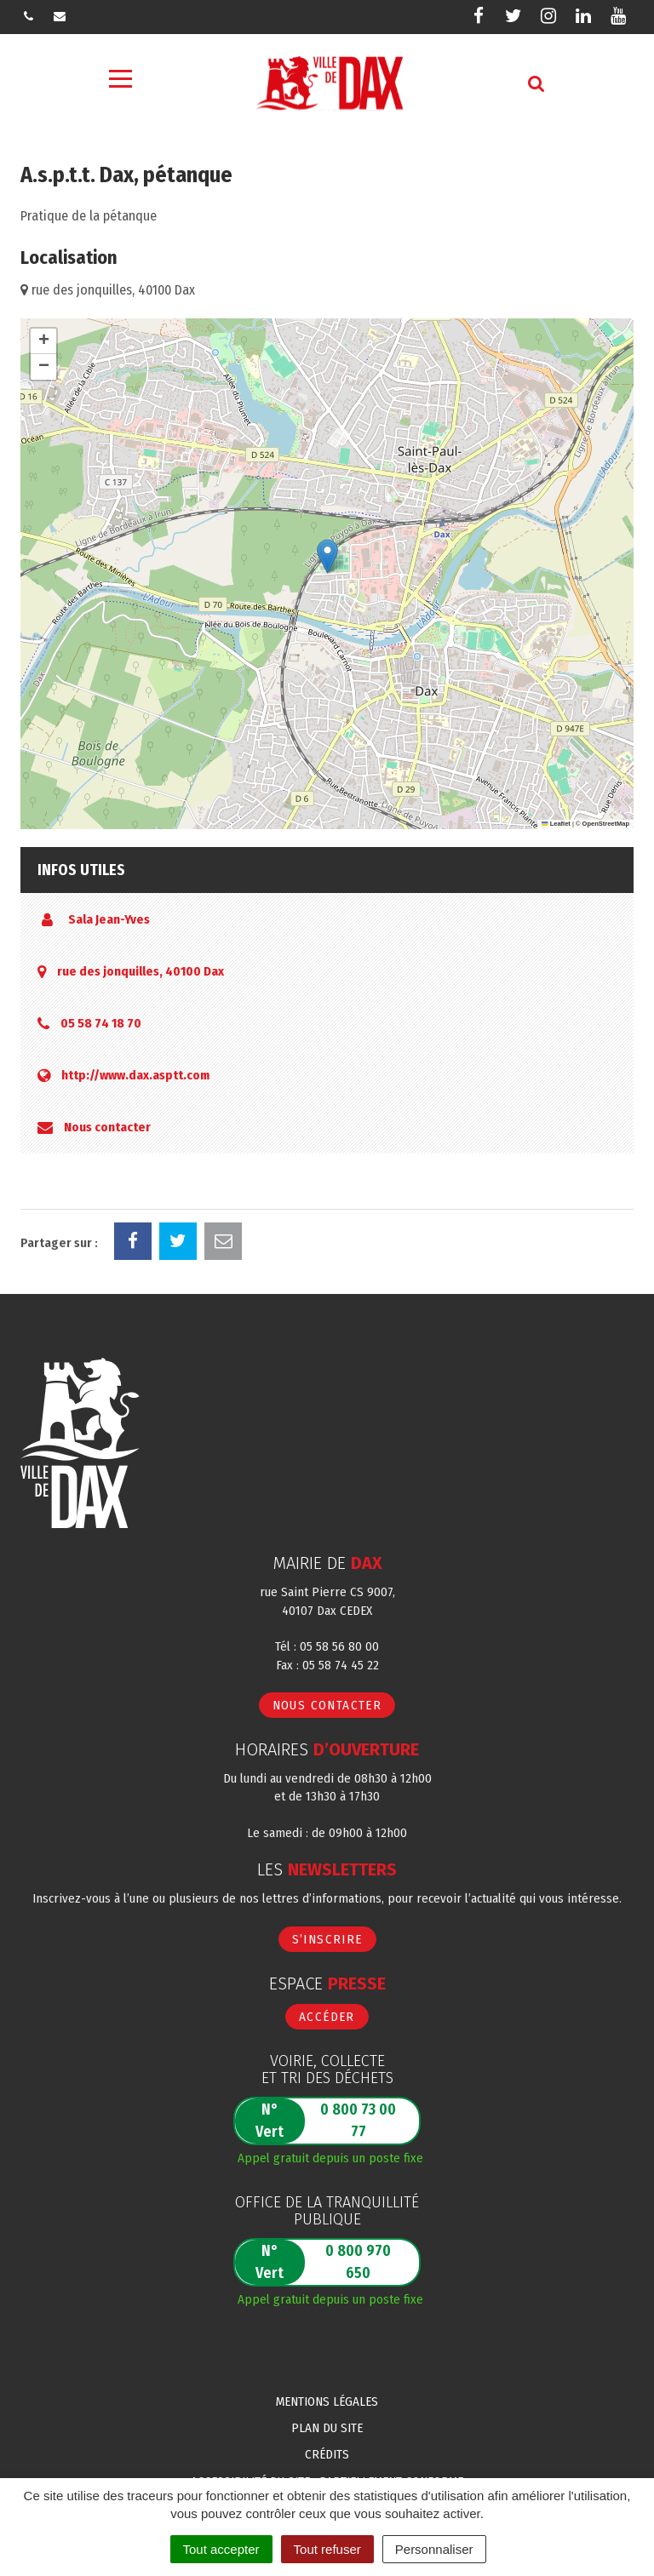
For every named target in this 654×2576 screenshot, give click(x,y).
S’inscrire (327, 1939)
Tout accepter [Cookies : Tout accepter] (221, 2549)
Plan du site (327, 2428)
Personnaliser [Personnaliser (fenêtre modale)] (434, 2549)
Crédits (327, 2454)
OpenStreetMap (605, 823)
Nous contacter (107, 1127)
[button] (327, 556)
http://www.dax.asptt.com (135, 1075)
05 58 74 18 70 (100, 1023)
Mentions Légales (327, 2401)
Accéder (327, 2016)
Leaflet (556, 823)
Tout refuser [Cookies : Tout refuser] (327, 2549)
